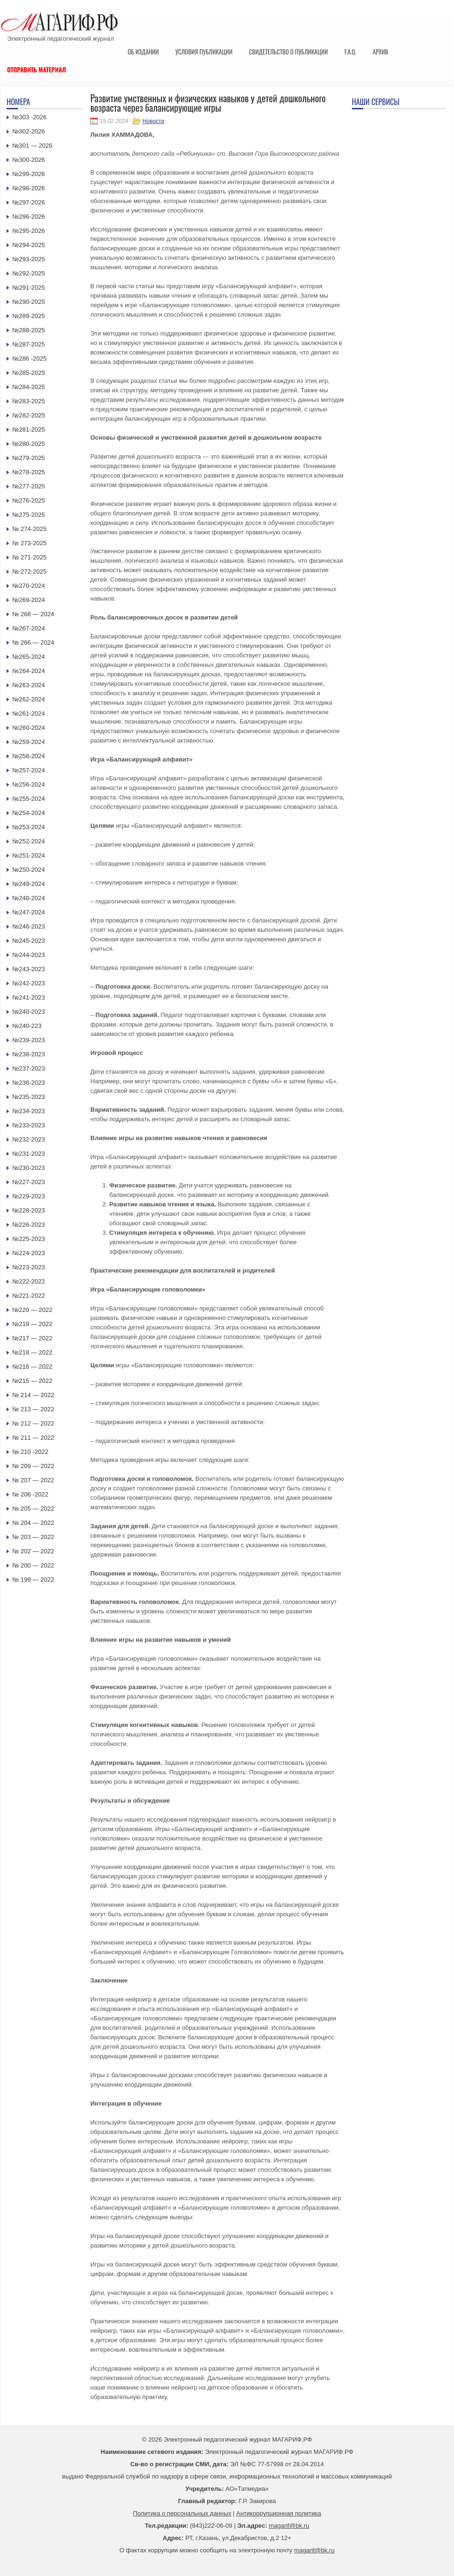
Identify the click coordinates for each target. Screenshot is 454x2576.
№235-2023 (28, 1096)
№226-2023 (28, 1224)
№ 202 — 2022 (33, 1551)
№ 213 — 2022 (33, 1409)
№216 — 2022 (32, 1366)
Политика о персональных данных (182, 2513)
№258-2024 (28, 756)
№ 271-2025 (29, 557)
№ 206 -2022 (30, 1494)
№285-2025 (28, 372)
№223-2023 (28, 1267)
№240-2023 (28, 1011)
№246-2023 (28, 926)
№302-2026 (28, 131)
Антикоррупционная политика (278, 2513)
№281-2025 (28, 429)
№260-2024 (28, 727)
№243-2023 (28, 969)
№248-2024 (28, 898)
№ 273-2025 (29, 543)
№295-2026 (28, 230)
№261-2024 (28, 713)
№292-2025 (28, 273)
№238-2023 (28, 1054)
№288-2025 (28, 330)
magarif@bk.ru (289, 2525)
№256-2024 (28, 784)
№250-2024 (28, 869)
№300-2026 (28, 159)
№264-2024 (28, 670)
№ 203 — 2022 (33, 1536)
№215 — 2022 (32, 1380)
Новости (153, 121)
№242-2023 (28, 983)
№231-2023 (28, 1153)
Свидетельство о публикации (288, 51)
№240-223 (27, 1025)
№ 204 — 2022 (33, 1522)
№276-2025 (28, 500)
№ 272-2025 (29, 571)
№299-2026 (28, 173)
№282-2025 (28, 415)
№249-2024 (28, 883)
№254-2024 (28, 812)
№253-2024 (28, 827)
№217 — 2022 (32, 1338)
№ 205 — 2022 (33, 1508)
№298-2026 (28, 188)
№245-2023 (28, 940)
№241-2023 (28, 997)
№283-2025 (28, 401)
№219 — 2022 (32, 1324)
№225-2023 (28, 1238)
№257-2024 (28, 770)
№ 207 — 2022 (33, 1480)
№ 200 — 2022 (33, 1565)
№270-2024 (28, 585)
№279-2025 (28, 457)
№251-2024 (28, 855)
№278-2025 (28, 472)
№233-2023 (28, 1125)
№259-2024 (28, 741)
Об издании (143, 51)
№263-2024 (28, 685)
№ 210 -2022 (30, 1451)
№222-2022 (28, 1281)
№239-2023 (28, 1040)
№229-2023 (28, 1196)
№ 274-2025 (29, 528)
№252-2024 (28, 841)
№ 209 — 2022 (33, 1465)
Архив (380, 51)
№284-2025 (28, 386)
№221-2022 (28, 1295)
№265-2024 (28, 656)
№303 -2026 (29, 117)
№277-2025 (28, 486)
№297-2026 (28, 202)
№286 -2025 (29, 358)
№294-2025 (28, 244)
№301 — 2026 (32, 145)
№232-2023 (28, 1139)
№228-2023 (28, 1210)
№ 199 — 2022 (33, 1579)
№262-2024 (28, 699)
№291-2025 (28, 287)
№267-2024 (28, 628)
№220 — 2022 (32, 1309)
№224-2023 (28, 1253)
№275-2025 (28, 514)
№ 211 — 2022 (33, 1437)
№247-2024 (28, 912)
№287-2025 (28, 344)
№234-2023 (28, 1111)
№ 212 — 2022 (33, 1423)
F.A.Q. (350, 51)
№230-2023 (28, 1167)
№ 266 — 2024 (33, 642)
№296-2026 (28, 216)
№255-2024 (28, 798)
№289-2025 (28, 315)
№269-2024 (28, 599)
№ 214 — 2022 (33, 1395)
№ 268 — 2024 (33, 614)
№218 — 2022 (32, 1352)
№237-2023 (28, 1068)
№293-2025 (28, 259)
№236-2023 (28, 1082)
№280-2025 (28, 443)
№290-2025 (28, 301)
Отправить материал (36, 69)
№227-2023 (28, 1182)
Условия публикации (204, 51)
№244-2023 (28, 954)
